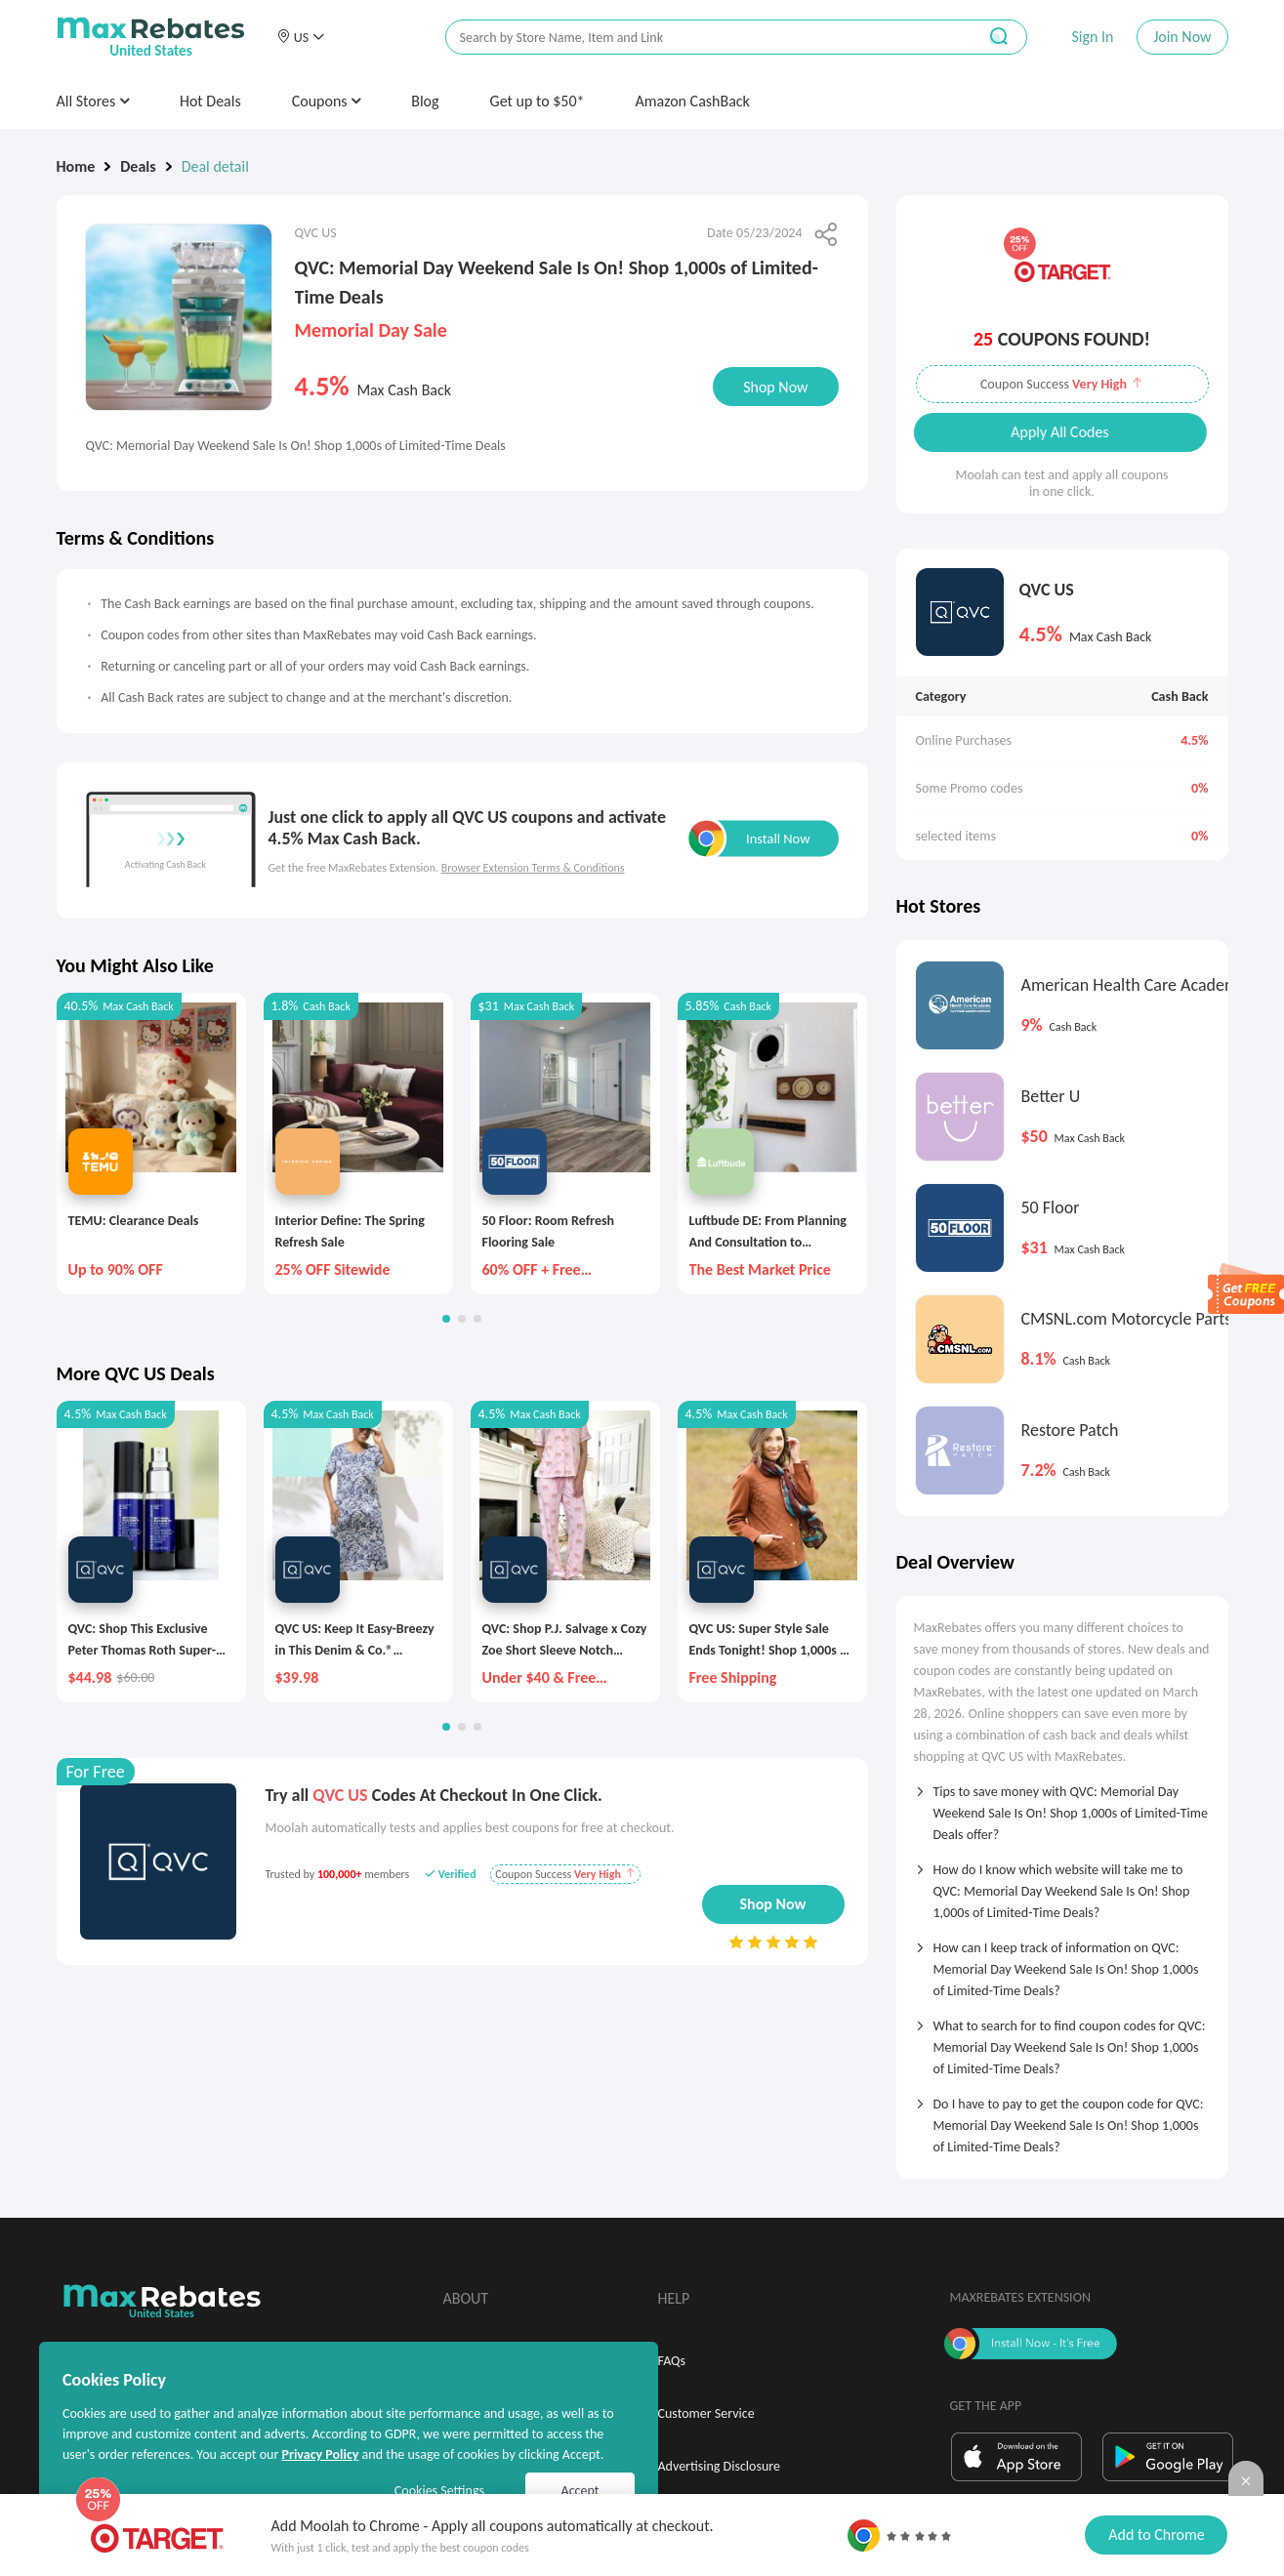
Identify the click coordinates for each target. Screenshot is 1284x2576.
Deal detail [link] (215, 166)
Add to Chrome (1156, 2534)
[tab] (1062, 1807)
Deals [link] (137, 166)
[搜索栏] (698, 37)
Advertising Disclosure (719, 2466)
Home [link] (76, 166)
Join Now (1182, 36)
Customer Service (706, 2413)
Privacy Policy (319, 2454)
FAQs (672, 2360)
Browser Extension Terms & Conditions (533, 868)
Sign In (1092, 36)
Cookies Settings (439, 2490)
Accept (580, 2490)
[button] (300, 37)
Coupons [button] (326, 101)
